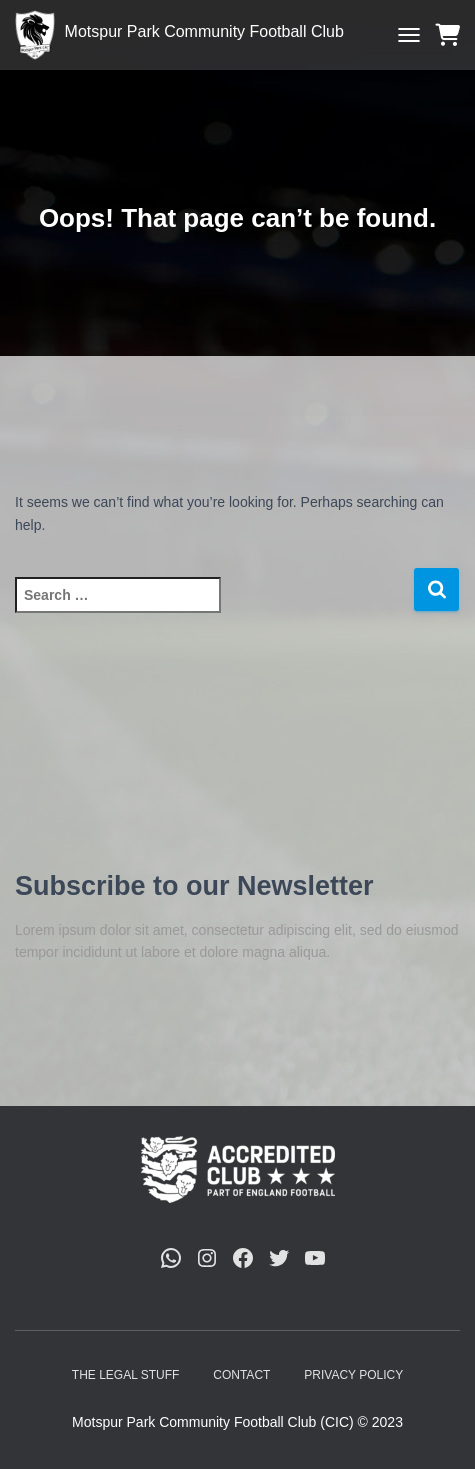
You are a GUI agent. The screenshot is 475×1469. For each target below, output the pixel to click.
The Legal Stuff (126, 1375)
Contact (241, 1375)
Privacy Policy (353, 1375)
